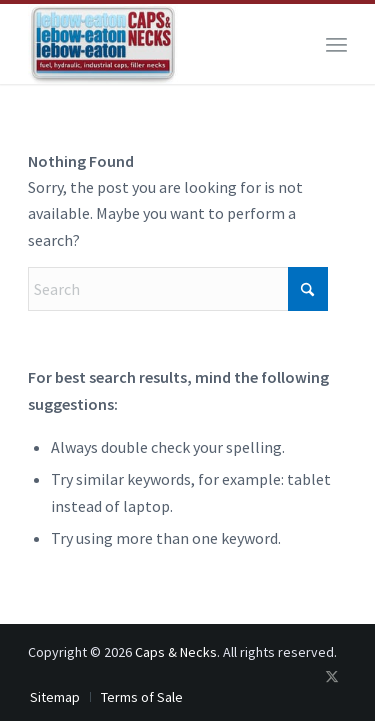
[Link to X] (332, 676)
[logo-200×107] (155, 44)
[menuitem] (336, 44)
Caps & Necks (176, 652)
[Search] (178, 289)
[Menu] (336, 44)
